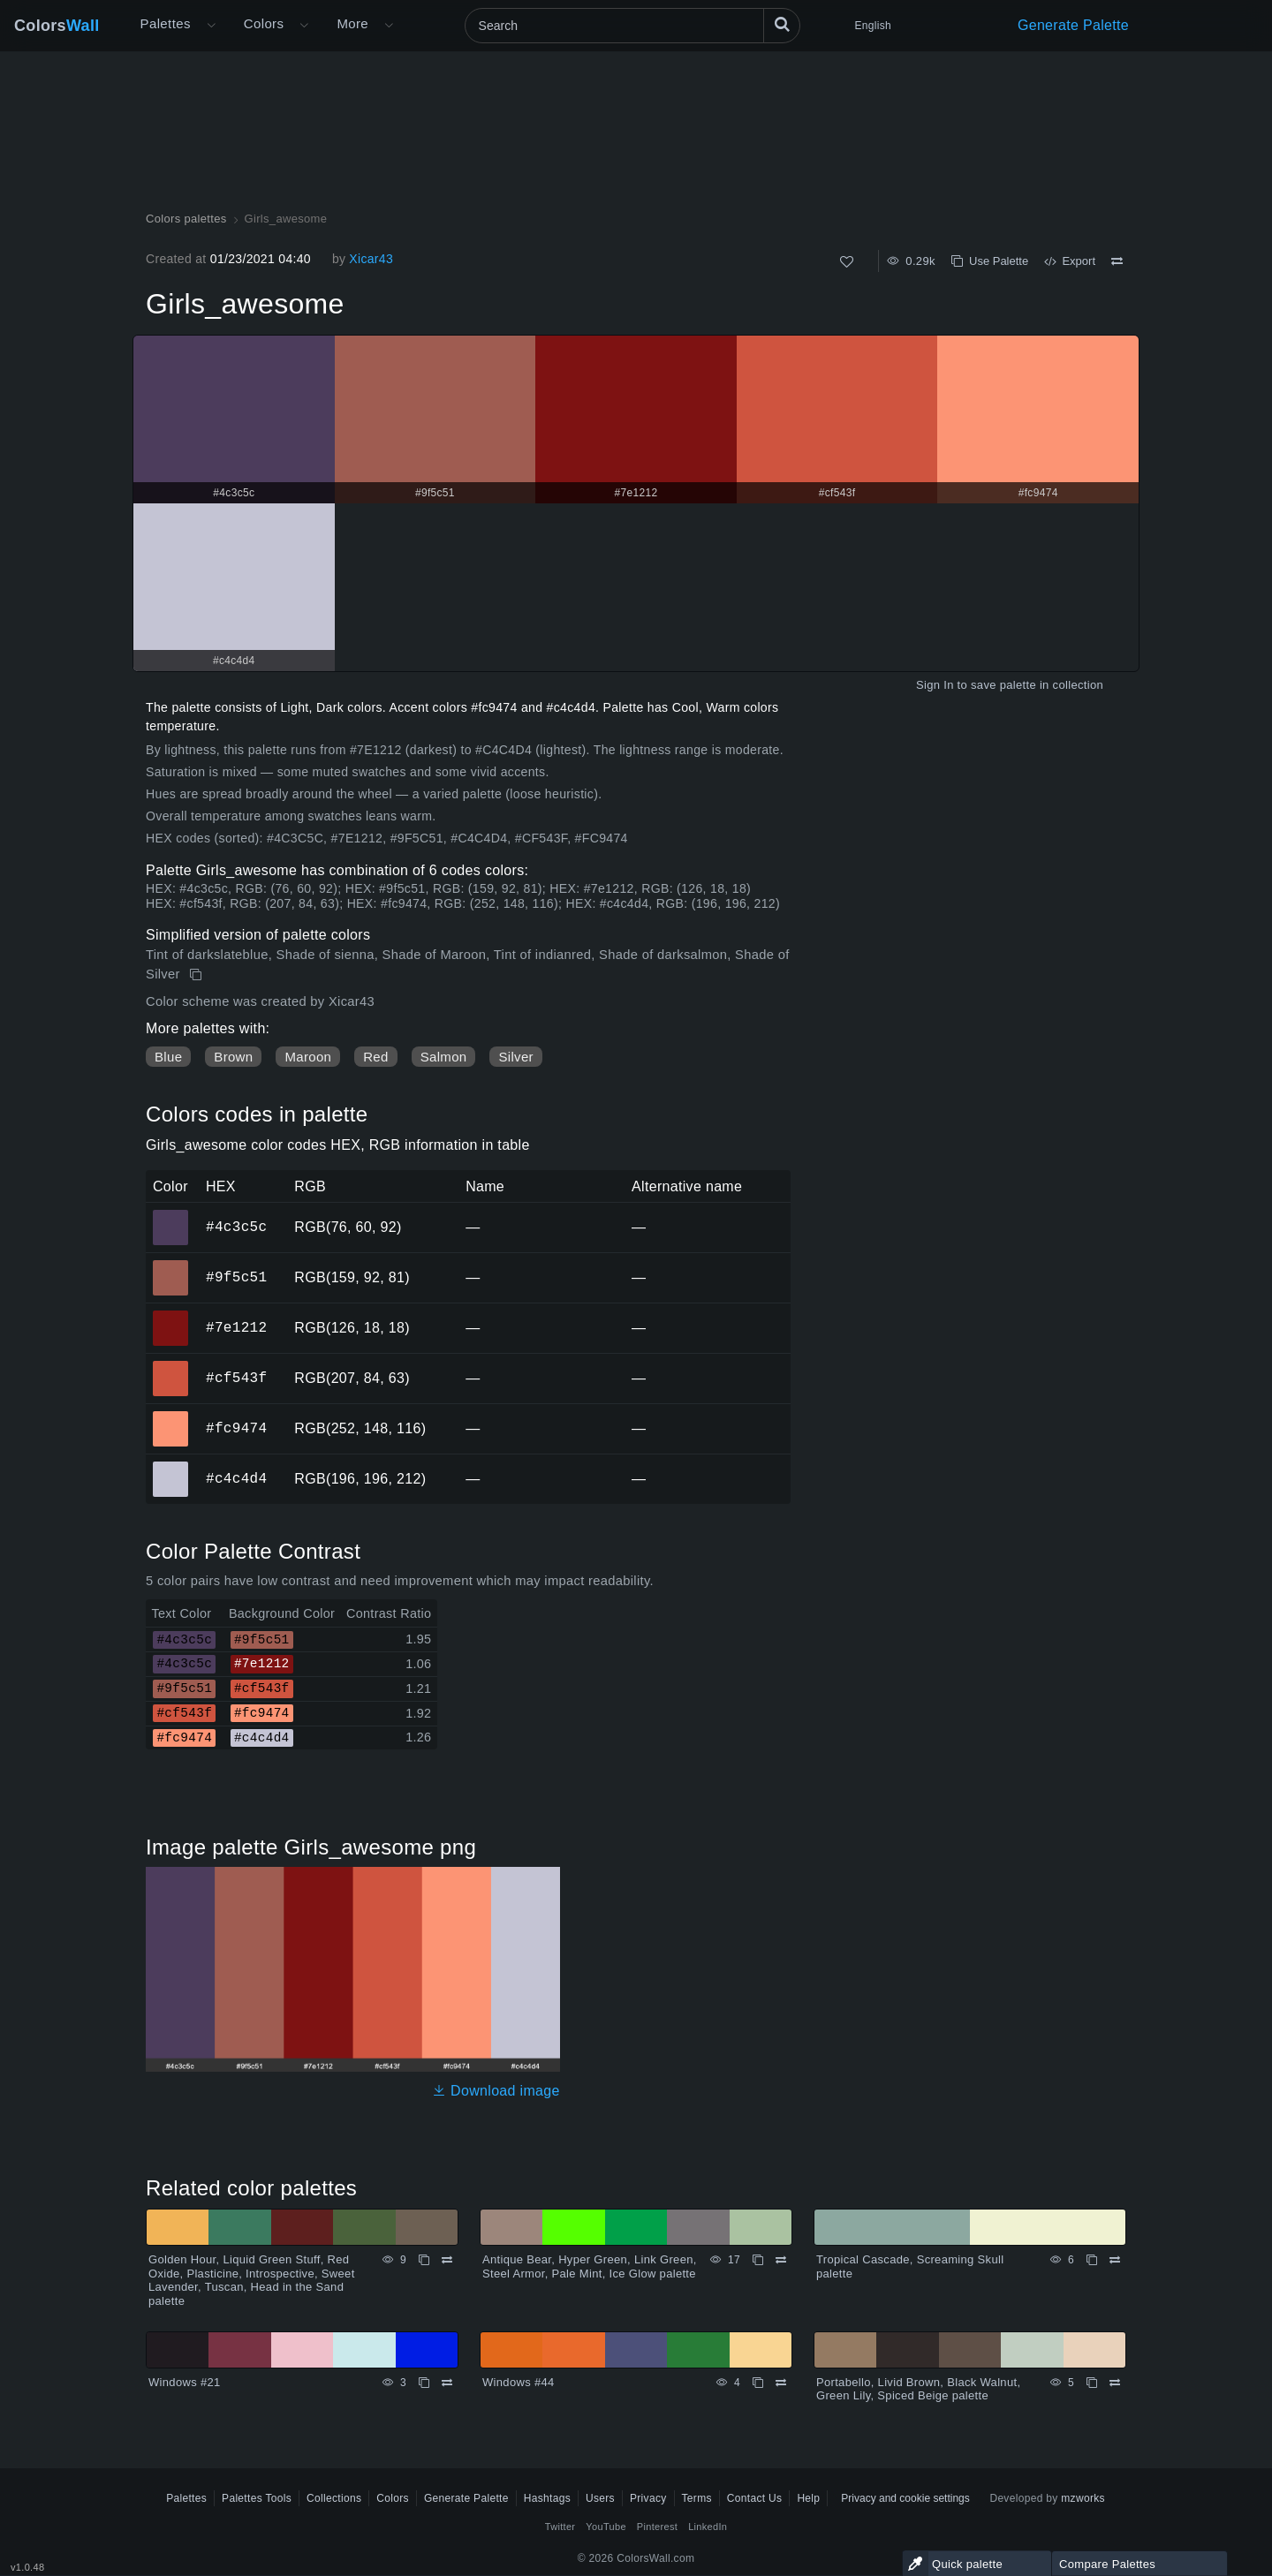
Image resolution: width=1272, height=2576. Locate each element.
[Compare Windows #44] (781, 2382)
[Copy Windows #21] (424, 2382)
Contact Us (755, 2498)
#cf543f (236, 1377)
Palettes (165, 23)
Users (600, 2498)
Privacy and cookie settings (905, 2498)
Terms (697, 2498)
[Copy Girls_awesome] (197, 975)
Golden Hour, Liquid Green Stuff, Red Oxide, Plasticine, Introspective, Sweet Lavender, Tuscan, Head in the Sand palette (251, 2280)
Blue (168, 1056)
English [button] (873, 25)
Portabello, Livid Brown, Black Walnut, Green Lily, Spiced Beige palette (918, 2389)
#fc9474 (236, 1428)
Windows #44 (518, 2382)
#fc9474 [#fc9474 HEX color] (171, 1416)
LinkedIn (707, 2526)
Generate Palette (1073, 25)
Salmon (443, 1056)
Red (375, 1056)
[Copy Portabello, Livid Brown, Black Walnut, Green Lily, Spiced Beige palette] (1092, 2382)
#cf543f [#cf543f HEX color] (171, 1366)
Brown (233, 1056)
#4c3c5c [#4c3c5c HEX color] (171, 1215)
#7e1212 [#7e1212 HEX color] (171, 1316)
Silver (515, 1056)
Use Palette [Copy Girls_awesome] (989, 261)
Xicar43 (371, 259)
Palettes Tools (257, 2498)
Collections (334, 2498)
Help (808, 2498)
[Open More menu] (211, 25)
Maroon (307, 1056)
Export (1069, 261)
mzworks (1083, 2498)
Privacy (648, 2498)
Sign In (935, 684)
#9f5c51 (236, 1277)
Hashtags (547, 2498)
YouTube (605, 2526)
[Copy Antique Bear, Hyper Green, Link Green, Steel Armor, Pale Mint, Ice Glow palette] (758, 2259)
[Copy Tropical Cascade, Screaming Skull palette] (1092, 2259)
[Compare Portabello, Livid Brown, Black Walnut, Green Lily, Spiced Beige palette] (1115, 2382)
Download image (496, 2090)
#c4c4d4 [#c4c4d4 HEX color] (171, 1467)
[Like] (847, 261)
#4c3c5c (236, 1226)
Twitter (560, 2526)
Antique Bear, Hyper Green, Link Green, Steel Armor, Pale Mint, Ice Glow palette (589, 2266)
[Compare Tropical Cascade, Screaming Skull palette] (1115, 2259)
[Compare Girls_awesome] (1117, 261)
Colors (57, 25)
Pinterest (657, 2526)
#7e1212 (236, 1327)
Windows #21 (184, 2382)
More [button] (352, 23)
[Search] (632, 25)
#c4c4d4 (236, 1478)
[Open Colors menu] (303, 25)
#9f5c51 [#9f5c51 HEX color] (171, 1265)
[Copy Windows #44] (758, 2382)
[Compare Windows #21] (447, 2382)
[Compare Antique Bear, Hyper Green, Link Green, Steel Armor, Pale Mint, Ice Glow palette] (781, 2259)
